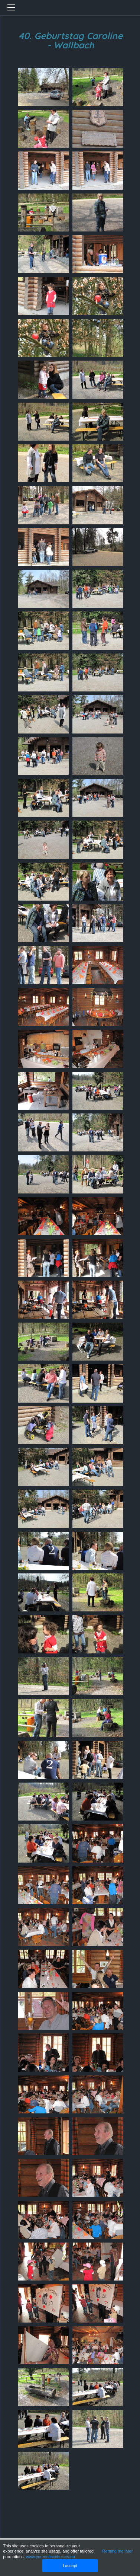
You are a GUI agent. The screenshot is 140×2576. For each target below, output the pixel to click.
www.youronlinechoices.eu (50, 2556)
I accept (70, 2565)
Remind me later (117, 2551)
